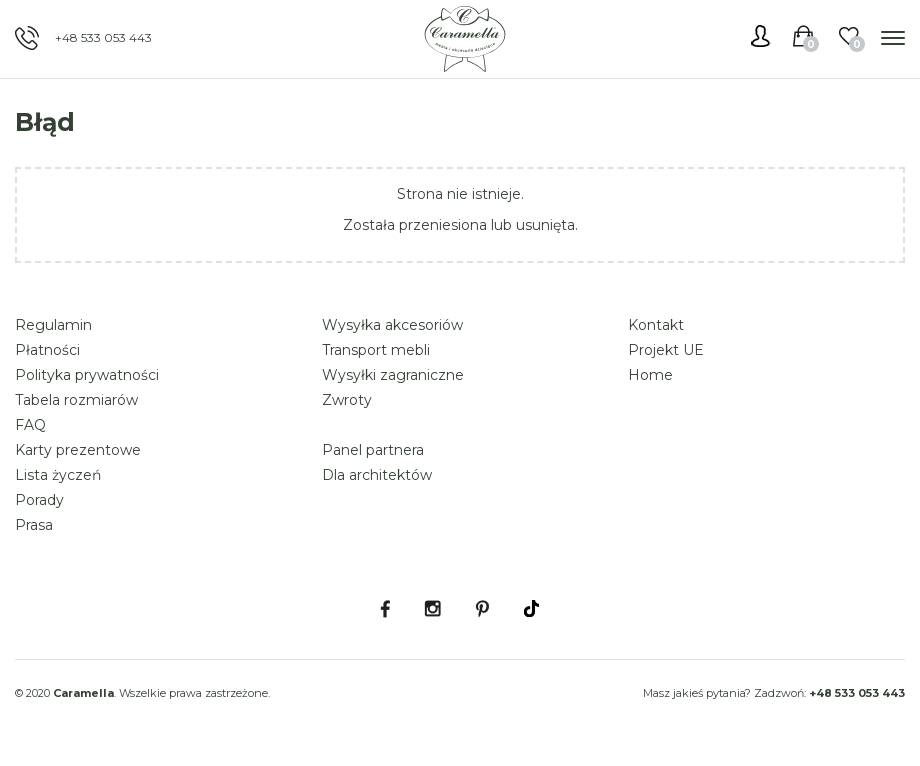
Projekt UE (666, 350)
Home (650, 375)
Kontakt (656, 325)
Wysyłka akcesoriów (392, 325)
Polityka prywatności (87, 375)
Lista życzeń (58, 475)
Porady (39, 500)
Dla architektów (377, 475)
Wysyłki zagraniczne (393, 375)
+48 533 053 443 (103, 37)
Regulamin (53, 325)
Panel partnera (373, 450)
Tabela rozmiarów (76, 400)
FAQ (30, 425)
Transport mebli (376, 350)
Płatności (47, 350)
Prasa (34, 525)
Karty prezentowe (78, 450)
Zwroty (347, 400)
